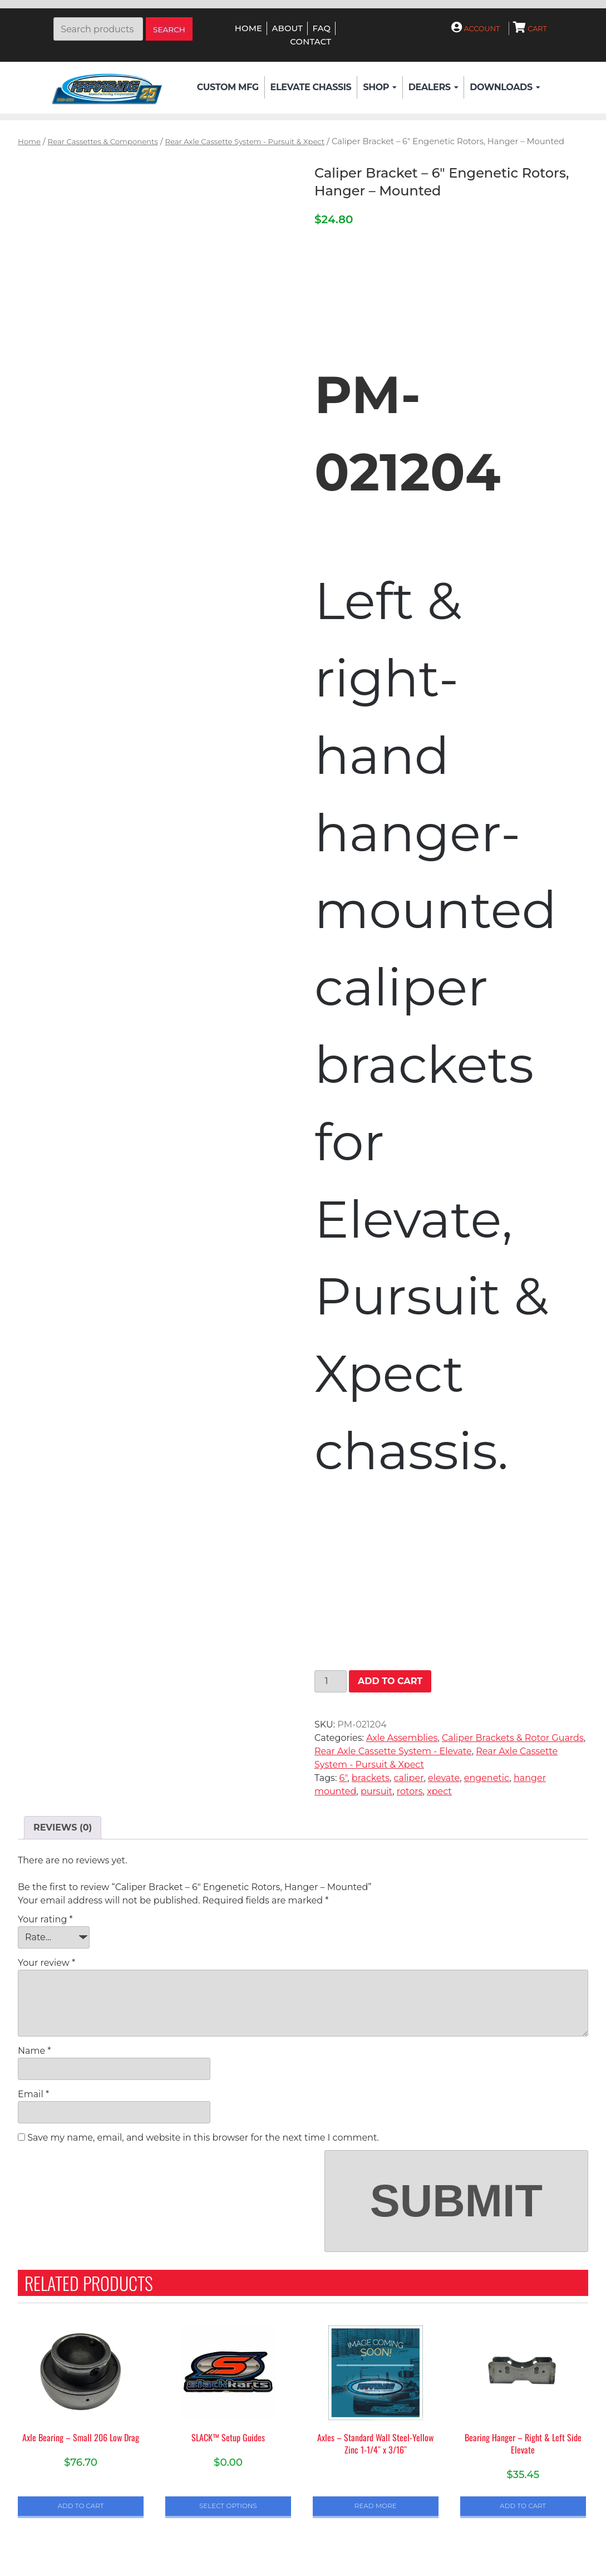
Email (33, 2094)
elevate (444, 1778)
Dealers (433, 87)
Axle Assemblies (401, 1738)
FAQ (321, 28)
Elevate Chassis (311, 87)
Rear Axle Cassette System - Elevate (393, 1751)
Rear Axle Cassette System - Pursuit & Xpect (244, 141)
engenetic (487, 1778)
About (287, 28)
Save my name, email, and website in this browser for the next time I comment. (203, 2137)
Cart (530, 28)
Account (475, 28)
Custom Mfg (228, 87)
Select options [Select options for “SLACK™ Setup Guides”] (228, 2506)
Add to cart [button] (81, 2506)
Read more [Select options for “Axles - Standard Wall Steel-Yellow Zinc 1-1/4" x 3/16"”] (375, 2506)
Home (248, 28)
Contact (310, 42)
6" (343, 1778)
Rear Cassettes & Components (103, 141)
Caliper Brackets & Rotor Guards (513, 1738)
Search (169, 29)
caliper (409, 1778)
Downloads (505, 87)
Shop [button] (379, 87)
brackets (371, 1778)
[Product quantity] (330, 1681)
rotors (410, 1791)
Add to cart (390, 1681)
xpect (439, 1791)
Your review (46, 1962)
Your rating (45, 1919)
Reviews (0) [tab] (62, 1827)
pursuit (376, 1791)
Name (34, 2050)
